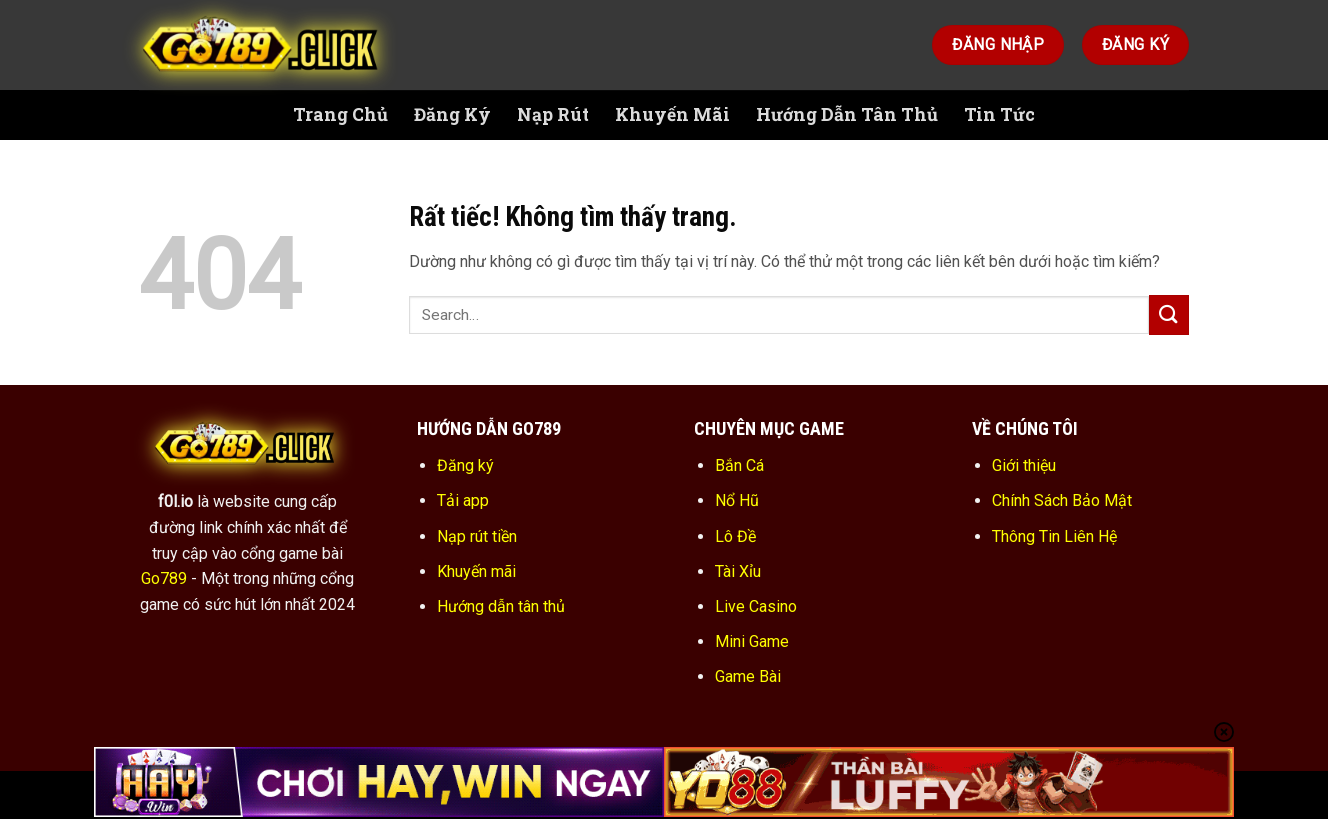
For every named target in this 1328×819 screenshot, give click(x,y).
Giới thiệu (1024, 465)
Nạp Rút (553, 114)
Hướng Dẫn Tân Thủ (847, 114)
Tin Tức (999, 114)
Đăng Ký (452, 114)
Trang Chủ (340, 114)
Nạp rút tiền (477, 536)
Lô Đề (735, 536)
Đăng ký (465, 465)
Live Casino (756, 606)
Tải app (463, 500)
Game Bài (748, 676)
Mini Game (752, 641)
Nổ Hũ (737, 500)
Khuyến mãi (476, 571)
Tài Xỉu (738, 571)
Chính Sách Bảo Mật (1062, 500)
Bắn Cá (739, 465)
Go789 (164, 578)
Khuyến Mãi (672, 114)
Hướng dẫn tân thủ (501, 606)
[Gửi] (1169, 314)
